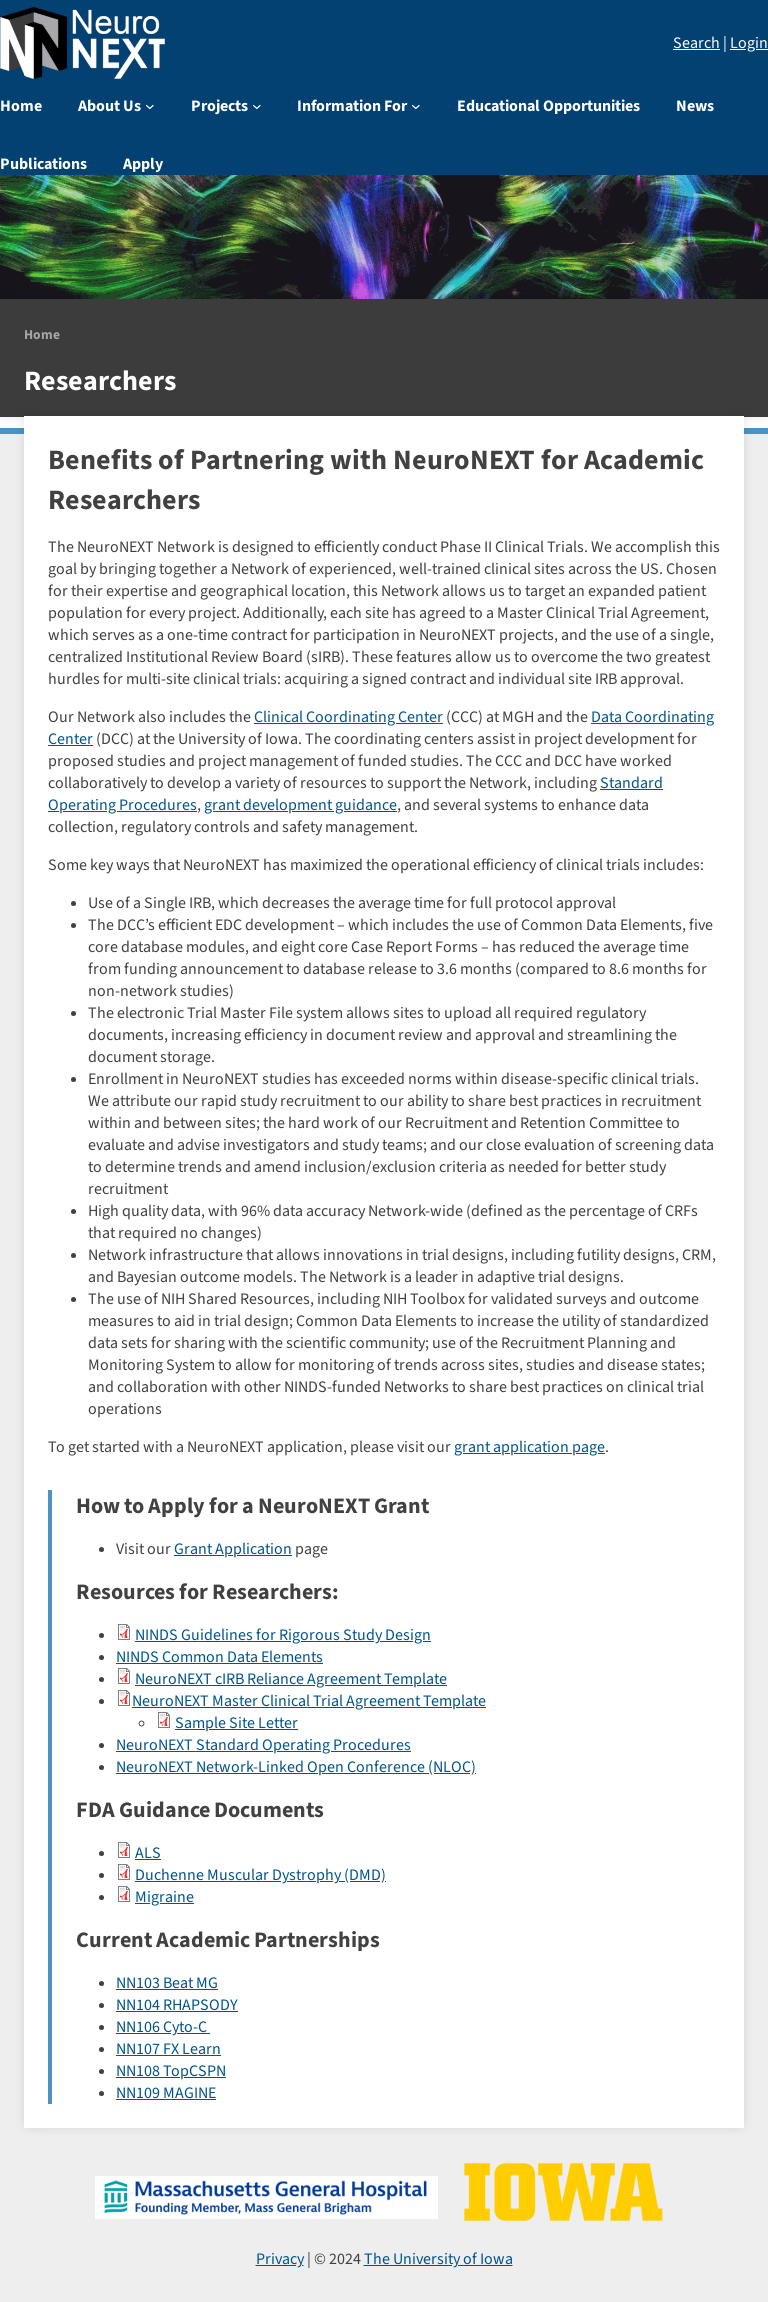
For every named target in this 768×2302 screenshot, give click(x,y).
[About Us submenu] (150, 106)
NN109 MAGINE (166, 2093)
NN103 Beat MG (167, 1983)
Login (749, 43)
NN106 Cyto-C (163, 2027)
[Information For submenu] (416, 106)
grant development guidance (300, 805)
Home (42, 334)
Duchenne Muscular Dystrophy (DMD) (260, 1875)
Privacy (280, 2259)
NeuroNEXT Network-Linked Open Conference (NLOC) (296, 1767)
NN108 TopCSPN (171, 2071)
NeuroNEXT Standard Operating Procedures (263, 1745)
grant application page (529, 1447)
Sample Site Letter (236, 1723)
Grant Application (233, 1549)
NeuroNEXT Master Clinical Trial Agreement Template (309, 1701)
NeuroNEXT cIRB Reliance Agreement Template (291, 1679)
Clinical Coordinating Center (348, 717)
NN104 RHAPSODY (177, 2005)
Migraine (164, 1897)
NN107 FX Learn (168, 2049)
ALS (148, 1853)
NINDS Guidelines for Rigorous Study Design (283, 1635)
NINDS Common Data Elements (219, 1657)
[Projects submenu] (257, 106)
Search (696, 43)
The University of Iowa (438, 2259)
